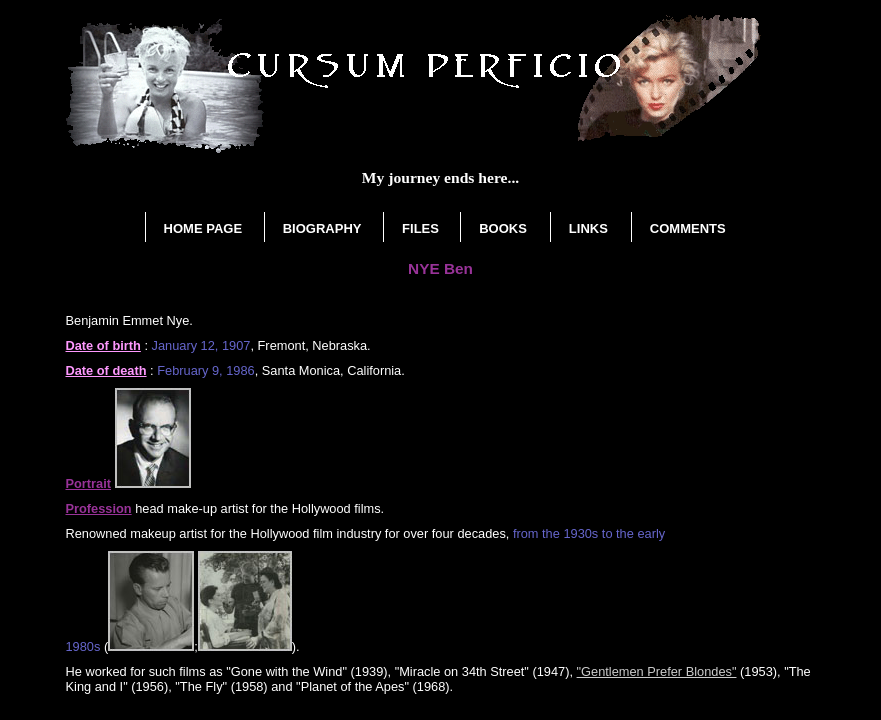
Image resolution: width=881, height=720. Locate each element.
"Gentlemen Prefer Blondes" (657, 671)
